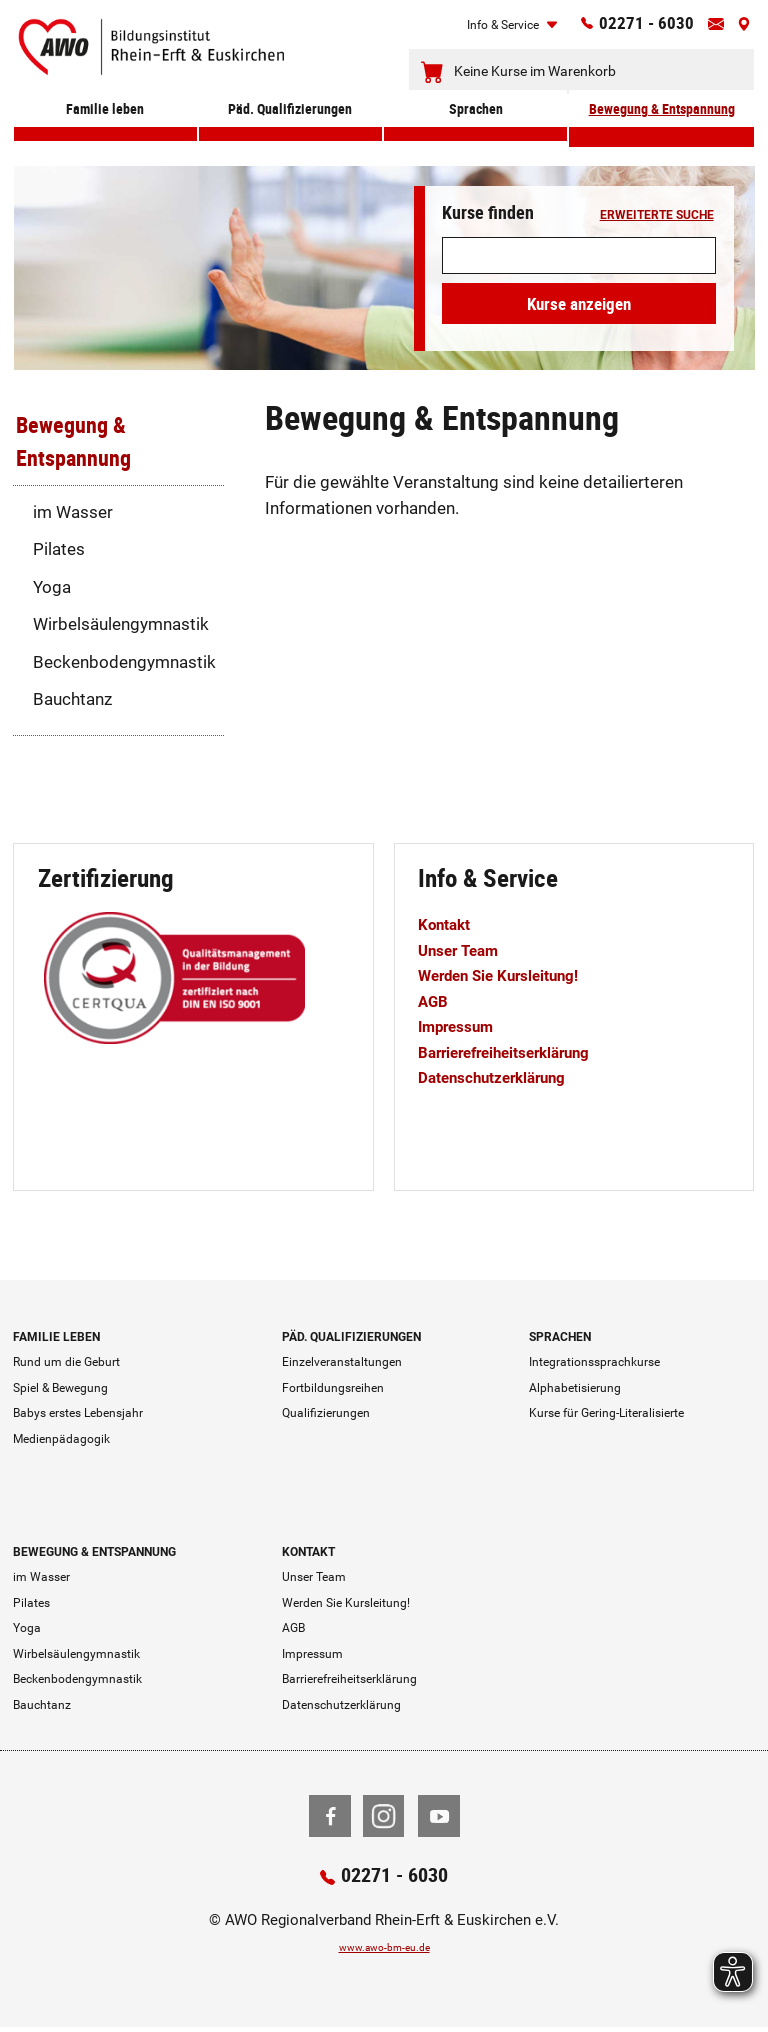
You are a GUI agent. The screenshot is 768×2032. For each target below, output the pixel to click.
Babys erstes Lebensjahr (78, 1413)
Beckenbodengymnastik (124, 662)
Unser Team (464, 950)
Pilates (59, 549)
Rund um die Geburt (66, 1362)
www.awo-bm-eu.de (384, 1950)
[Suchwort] (579, 255)
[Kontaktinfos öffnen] (707, 28)
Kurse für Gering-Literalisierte (606, 1413)
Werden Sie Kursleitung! (511, 975)
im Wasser (73, 512)
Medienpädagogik (61, 1439)
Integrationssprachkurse (594, 1362)
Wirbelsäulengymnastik (121, 624)
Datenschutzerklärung (504, 1077)
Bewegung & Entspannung (661, 131)
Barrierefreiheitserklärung (518, 1052)
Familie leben (105, 131)
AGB (435, 1001)
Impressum (462, 1026)
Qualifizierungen (326, 1413)
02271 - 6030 (627, 27)
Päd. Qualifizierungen (290, 131)
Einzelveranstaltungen (342, 1362)
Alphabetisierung (575, 1388)
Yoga (52, 587)
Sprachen (475, 131)
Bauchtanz (72, 699)
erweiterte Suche (657, 216)
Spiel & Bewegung (60, 1388)
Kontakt (448, 924)
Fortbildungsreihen (333, 1388)
